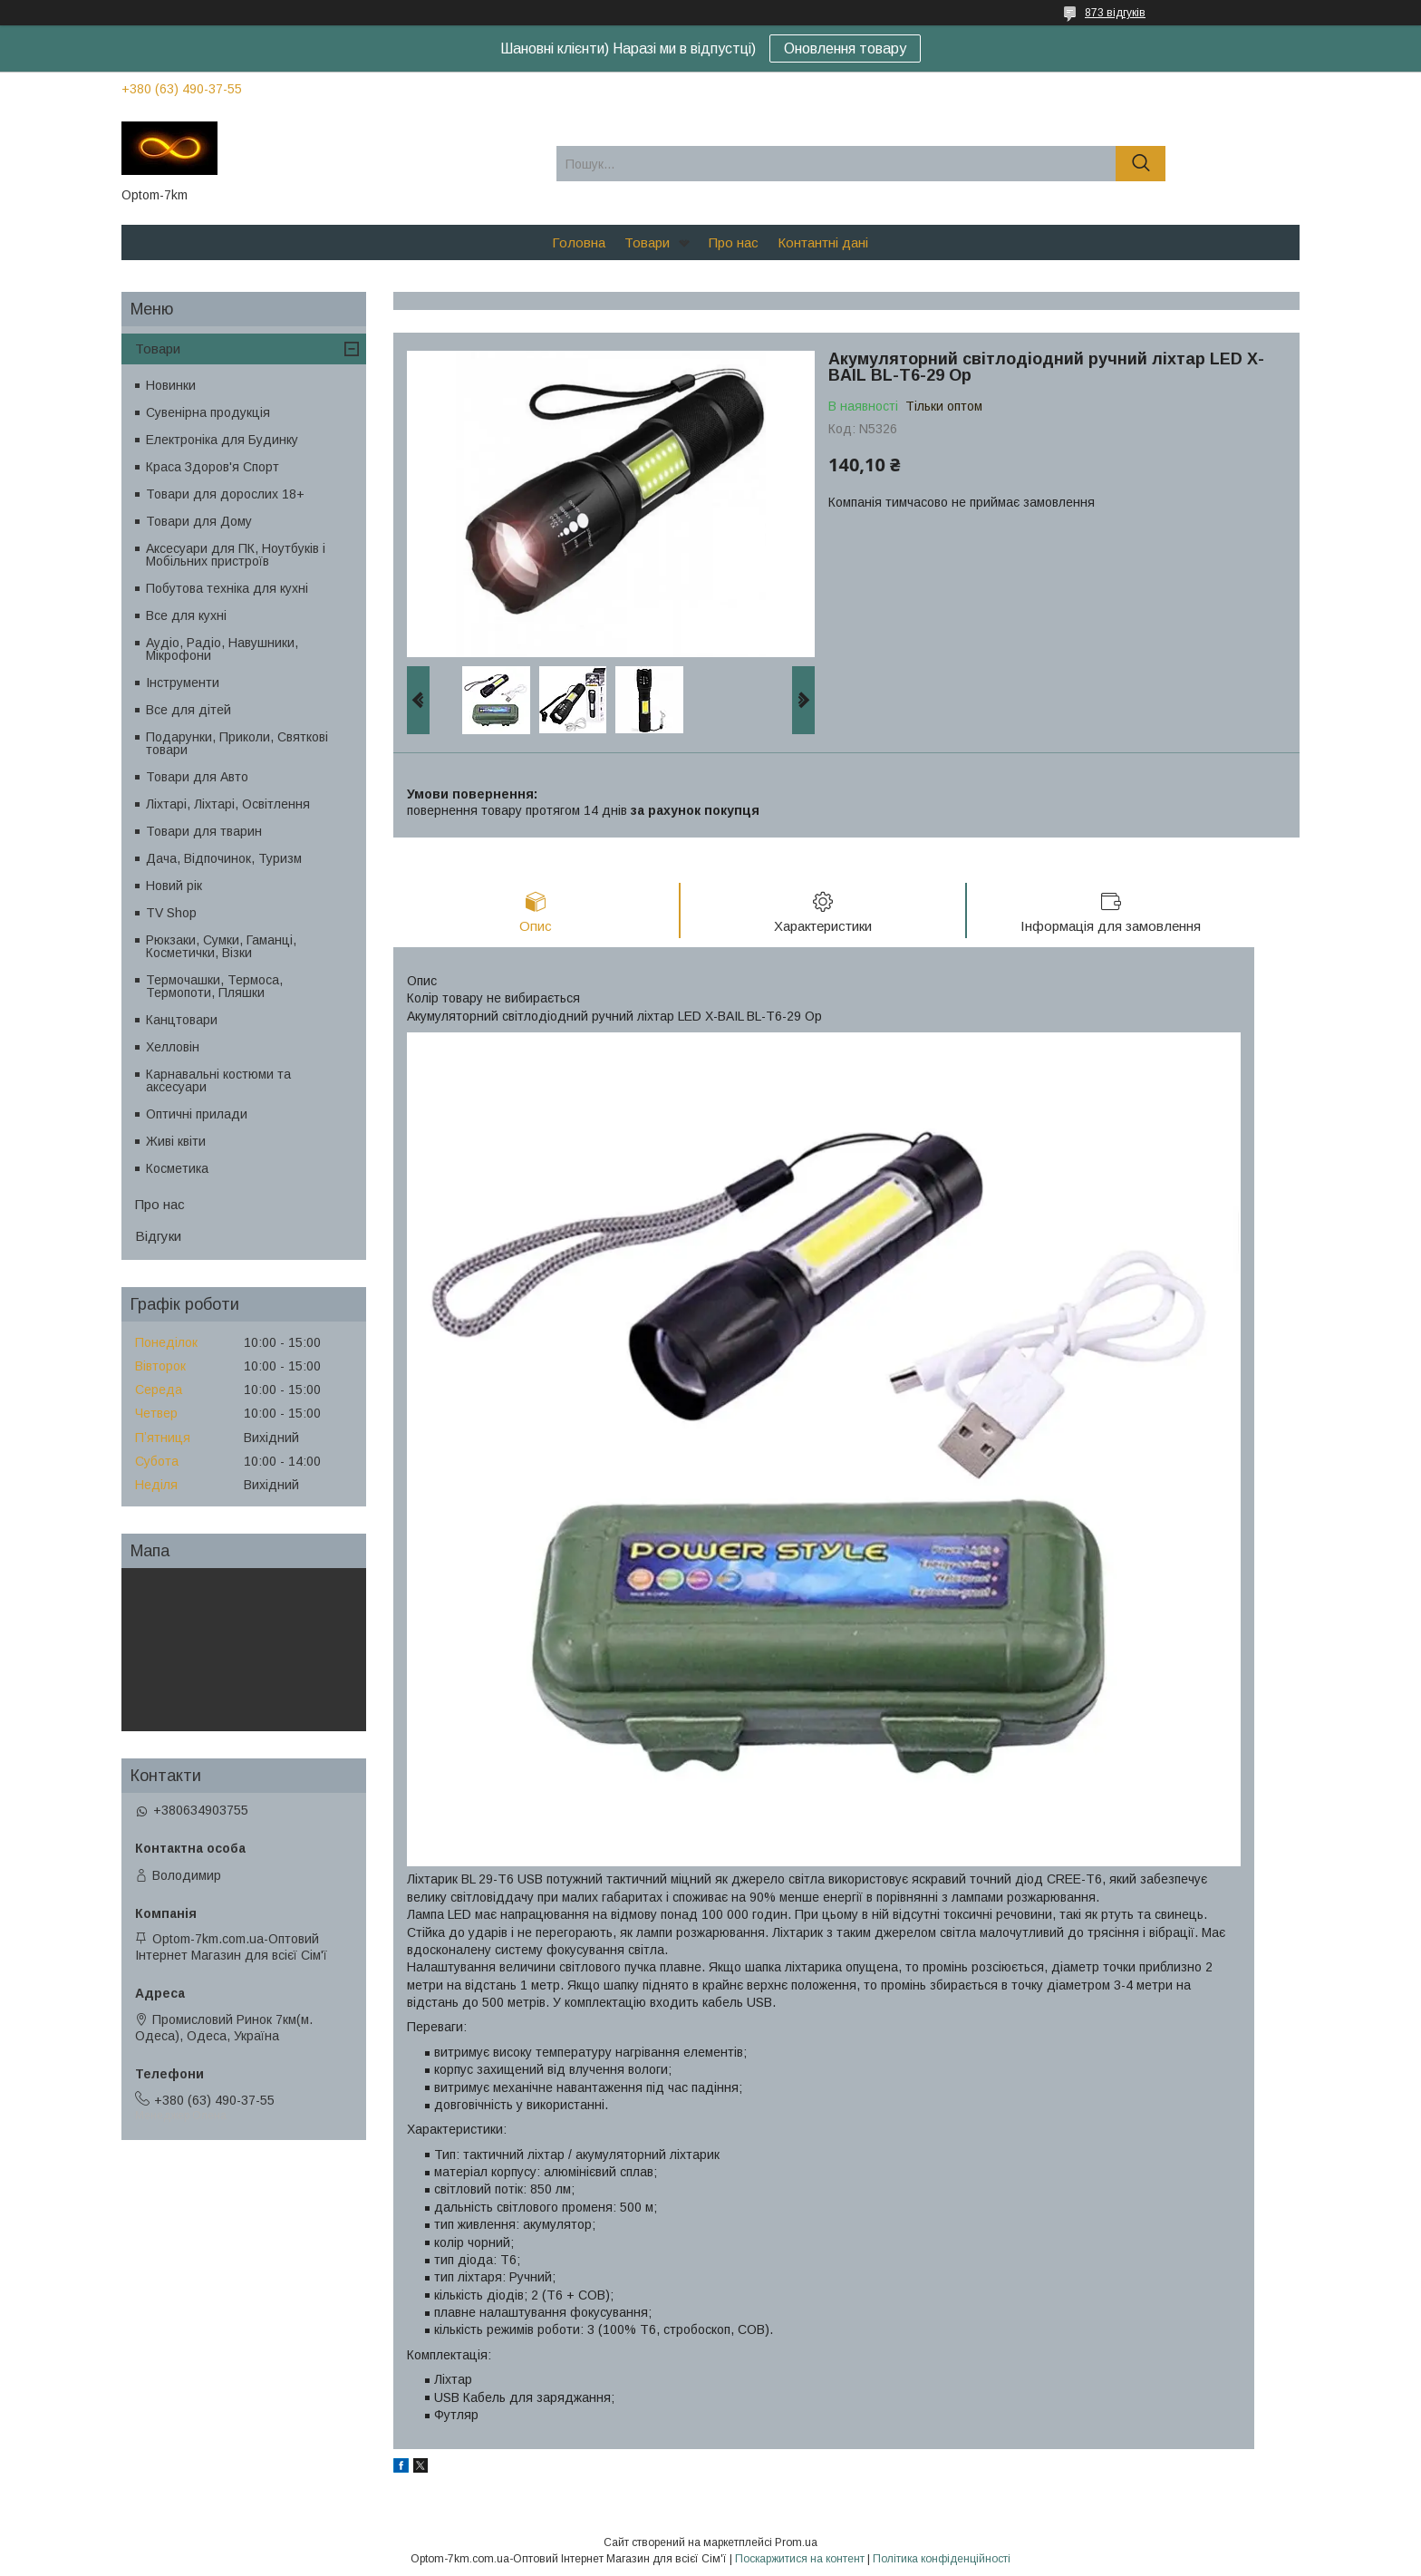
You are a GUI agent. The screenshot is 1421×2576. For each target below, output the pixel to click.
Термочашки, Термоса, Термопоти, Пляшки (214, 986)
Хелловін (172, 1047)
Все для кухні (186, 615)
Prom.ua (796, 2542)
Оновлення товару (845, 48)
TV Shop (171, 912)
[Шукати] (1140, 163)
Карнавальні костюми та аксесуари (218, 1080)
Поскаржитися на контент (800, 2558)
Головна (578, 242)
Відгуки (158, 1236)
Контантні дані (823, 242)
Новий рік (174, 885)
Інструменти (182, 682)
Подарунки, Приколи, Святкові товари (237, 743)
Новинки (171, 385)
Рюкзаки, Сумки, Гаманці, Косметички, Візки (221, 946)
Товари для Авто (197, 777)
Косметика (177, 1168)
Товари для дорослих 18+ (225, 494)
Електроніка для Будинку (222, 439)
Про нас (734, 242)
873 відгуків (1115, 12)
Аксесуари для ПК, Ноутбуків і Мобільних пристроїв (235, 554)
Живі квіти (176, 1141)
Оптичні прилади (196, 1114)
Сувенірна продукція (208, 412)
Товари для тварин (204, 831)
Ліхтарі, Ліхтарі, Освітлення (228, 804)
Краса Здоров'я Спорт (212, 467)
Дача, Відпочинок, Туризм (224, 858)
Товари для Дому (199, 521)
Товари (647, 242)
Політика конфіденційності (941, 2558)
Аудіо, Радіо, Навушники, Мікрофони (222, 649)
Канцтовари (182, 1019)
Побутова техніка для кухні (227, 588)
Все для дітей (188, 709)
